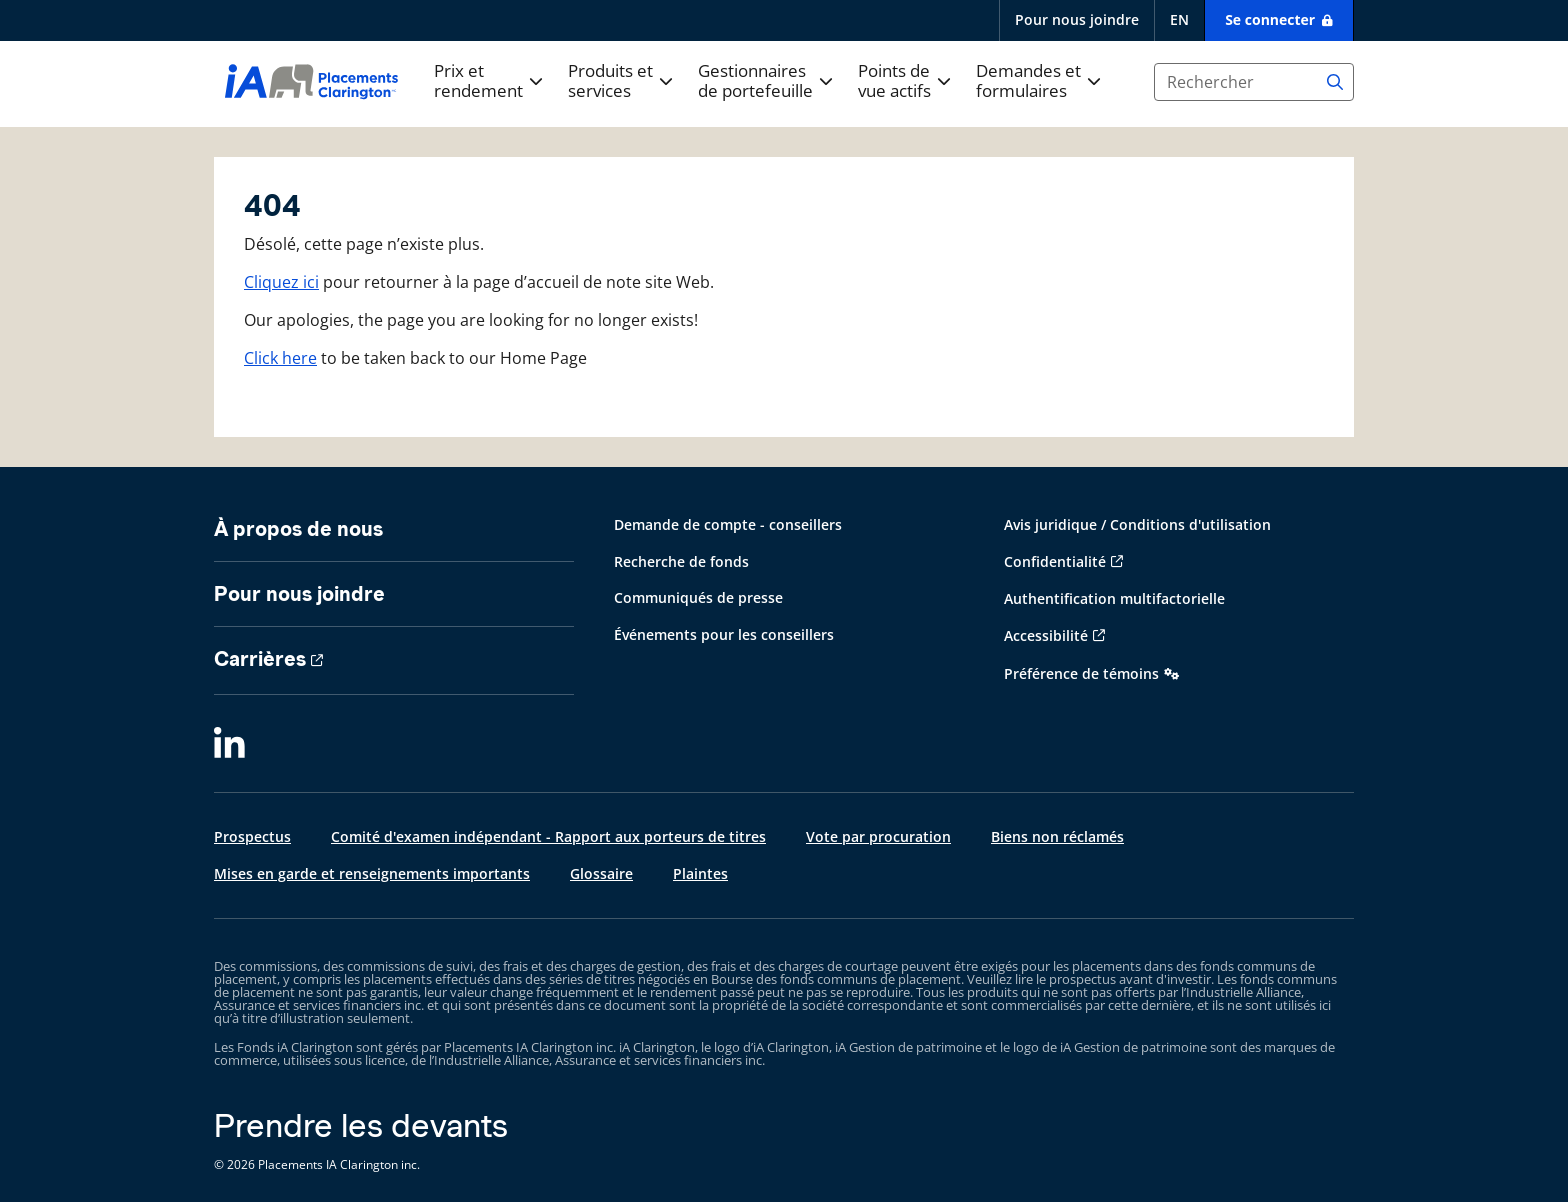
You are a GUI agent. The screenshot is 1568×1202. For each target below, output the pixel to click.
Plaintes (700, 873)
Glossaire (601, 873)
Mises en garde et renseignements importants (372, 873)
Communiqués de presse (698, 597)
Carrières (260, 659)
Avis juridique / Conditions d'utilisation (1137, 524)
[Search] (1335, 82)
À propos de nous (298, 529)
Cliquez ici (281, 282)
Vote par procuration (878, 836)
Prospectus (252, 836)
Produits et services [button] (610, 81)
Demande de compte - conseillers (728, 524)
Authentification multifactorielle (1114, 598)
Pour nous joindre (1077, 19)
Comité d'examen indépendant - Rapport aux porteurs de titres (548, 836)
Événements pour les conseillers (724, 634)
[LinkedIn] (229, 745)
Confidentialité (1055, 561)
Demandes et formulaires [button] (1028, 81)
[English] (1179, 20)
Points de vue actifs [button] (894, 81)
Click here (280, 358)
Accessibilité (1046, 635)
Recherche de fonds (681, 561)
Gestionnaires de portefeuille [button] (755, 81)
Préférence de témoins (1081, 673)
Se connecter (1272, 19)
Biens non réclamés (1057, 836)
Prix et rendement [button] (478, 81)
